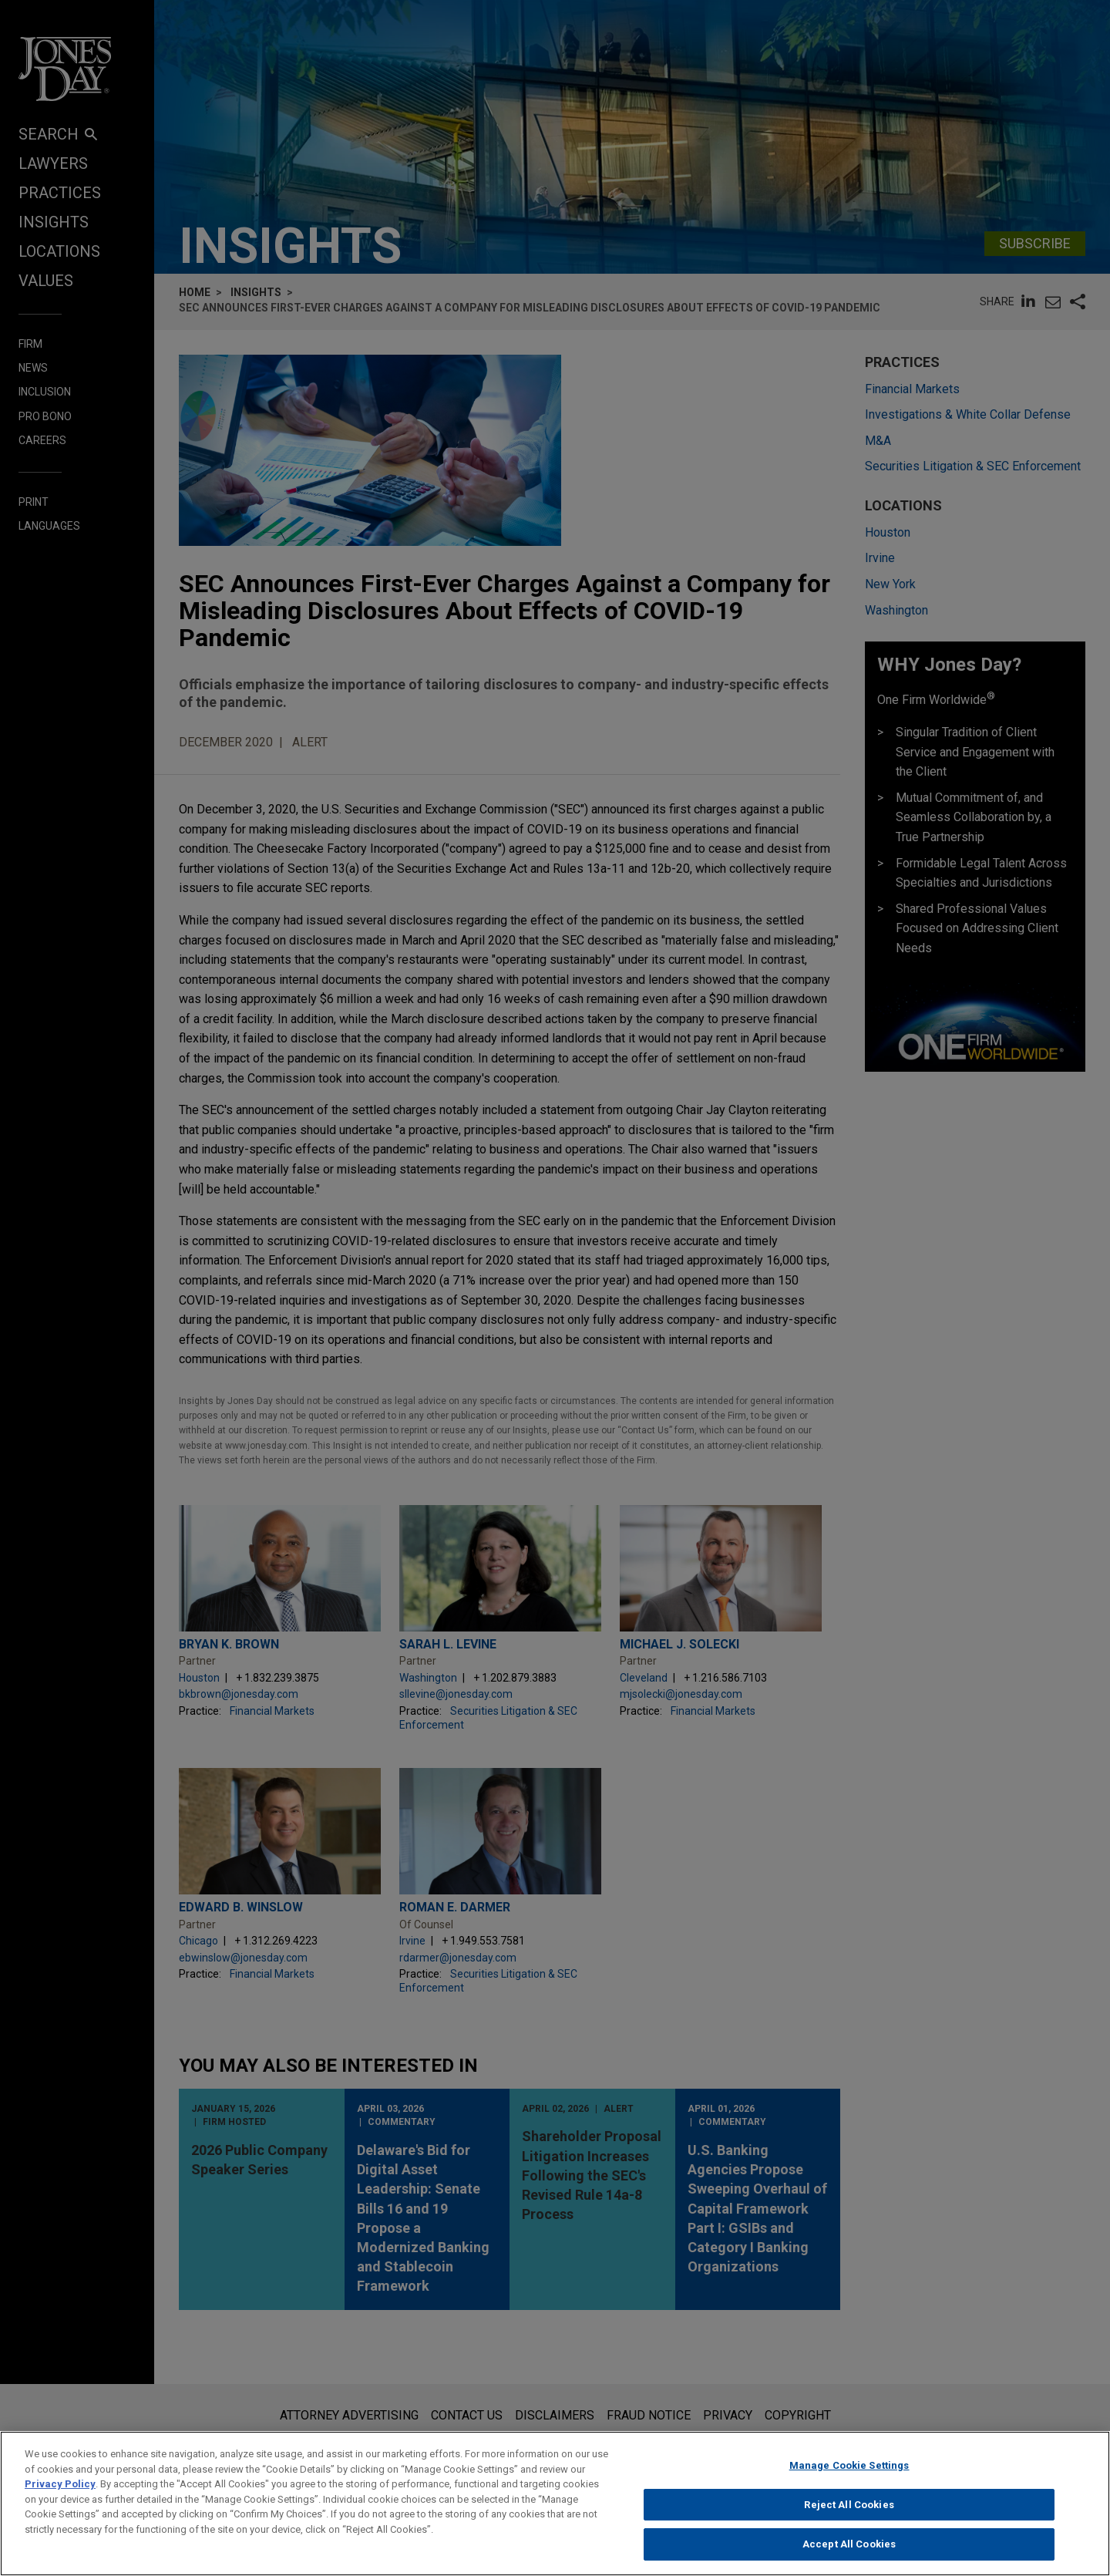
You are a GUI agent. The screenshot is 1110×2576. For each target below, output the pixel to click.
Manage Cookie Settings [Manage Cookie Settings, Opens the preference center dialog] (849, 2476)
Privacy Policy (60, 2494)
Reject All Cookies (848, 2515)
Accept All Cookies (849, 2555)
